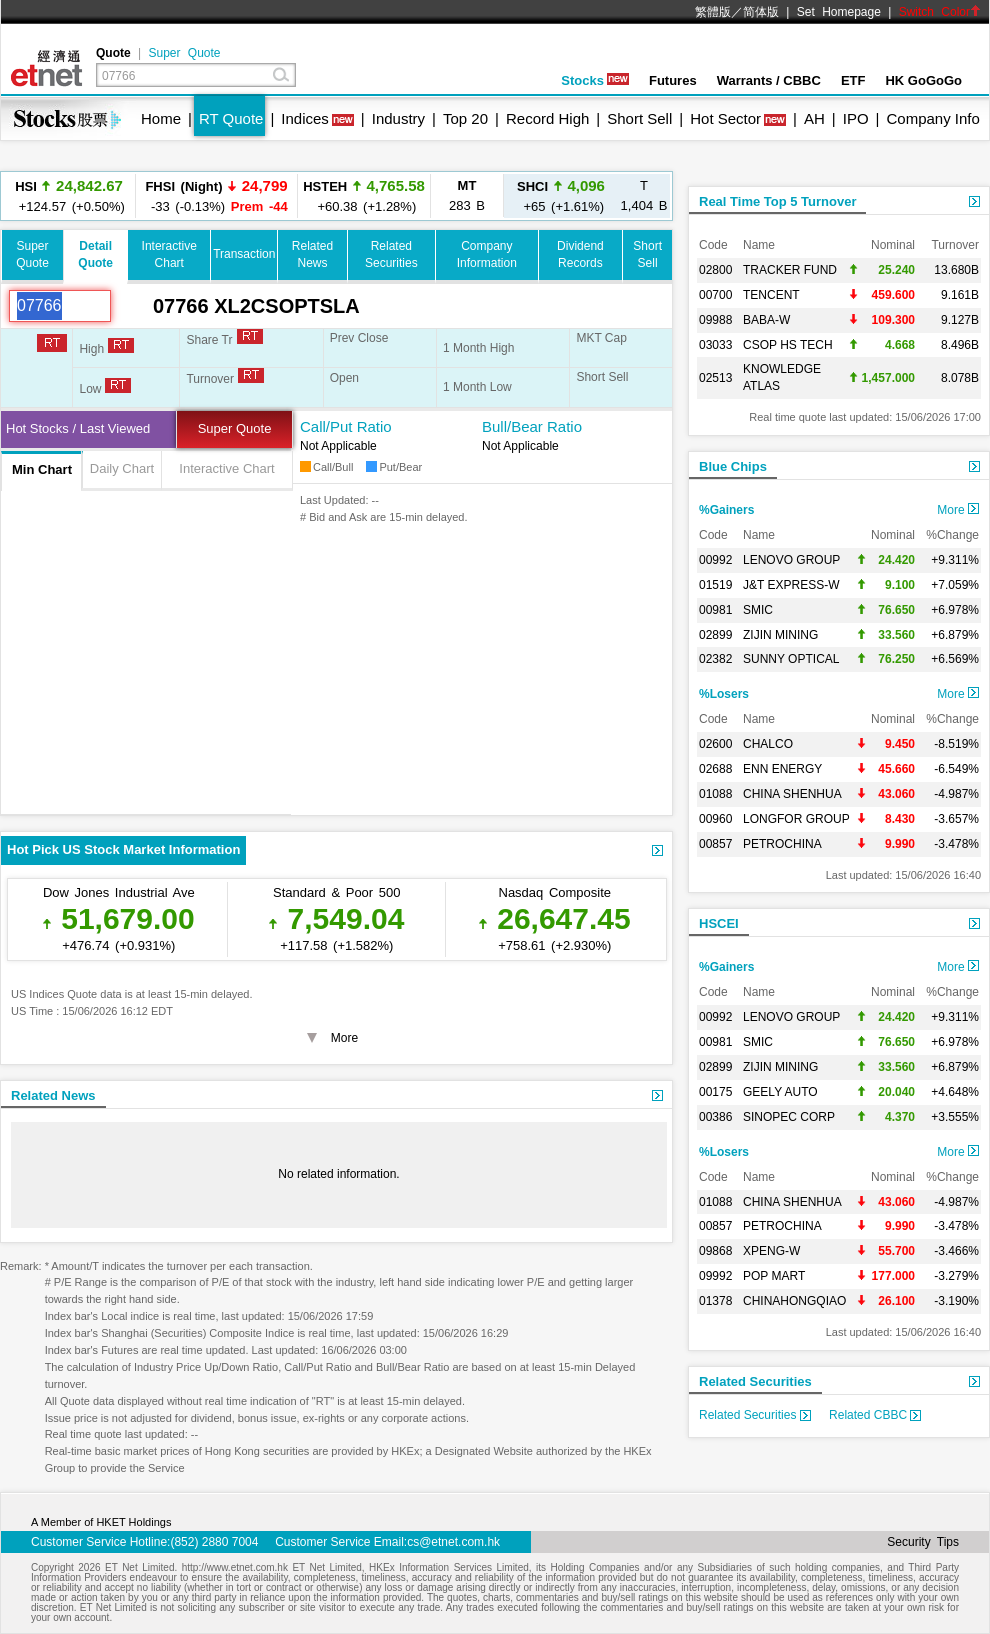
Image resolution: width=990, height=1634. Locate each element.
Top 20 (465, 118)
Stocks (595, 80)
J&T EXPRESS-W (791, 585)
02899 (715, 635)
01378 (715, 1301)
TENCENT (771, 295)
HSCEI (719, 923)
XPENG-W (771, 1251)
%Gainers (726, 510)
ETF (853, 80)
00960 (715, 819)
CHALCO (768, 744)
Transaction (244, 254)
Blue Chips (733, 466)
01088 (715, 794)
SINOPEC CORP (789, 1117)
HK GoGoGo (923, 80)
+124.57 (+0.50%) (69, 195)
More (958, 510)
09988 (715, 320)
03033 (715, 345)
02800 (715, 270)
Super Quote (184, 53)
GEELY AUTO (780, 1092)
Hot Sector (725, 118)
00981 (715, 610)
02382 (715, 659)
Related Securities (755, 1381)
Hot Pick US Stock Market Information (123, 849)
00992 (715, 560)
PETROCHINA (782, 844)
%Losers (724, 694)
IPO (856, 118)
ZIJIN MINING (780, 635)
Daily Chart (122, 468)
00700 (715, 295)
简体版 (761, 12)
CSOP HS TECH (788, 345)
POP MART (774, 1276)
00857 (715, 844)
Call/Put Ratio (346, 426)
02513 (715, 378)
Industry (398, 118)
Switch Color (940, 12)
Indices (305, 118)
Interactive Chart (226, 468)
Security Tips (923, 1542)
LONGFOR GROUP (796, 819)
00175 (715, 1092)
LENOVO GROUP (791, 560)
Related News (53, 1095)
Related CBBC (875, 1415)
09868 (715, 1251)
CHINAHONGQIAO (794, 1301)
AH (814, 118)
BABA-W (766, 320)
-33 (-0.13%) (216, 195)
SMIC (758, 610)
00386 (715, 1117)
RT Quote (231, 118)
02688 (715, 769)
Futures (673, 80)
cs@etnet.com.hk (453, 1542)
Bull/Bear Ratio (532, 426)
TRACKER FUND (790, 270)
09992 (715, 1276)
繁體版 (713, 12)
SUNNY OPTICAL (791, 659)
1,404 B (644, 195)
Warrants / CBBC (769, 80)
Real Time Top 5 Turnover (777, 201)
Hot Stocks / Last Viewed (78, 428)
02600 (715, 744)
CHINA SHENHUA (792, 794)
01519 (715, 585)
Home (161, 118)
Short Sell (639, 118)
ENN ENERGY (782, 769)
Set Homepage (839, 12)
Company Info (932, 118)
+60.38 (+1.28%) (364, 195)
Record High (547, 118)
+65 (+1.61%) (561, 195)
